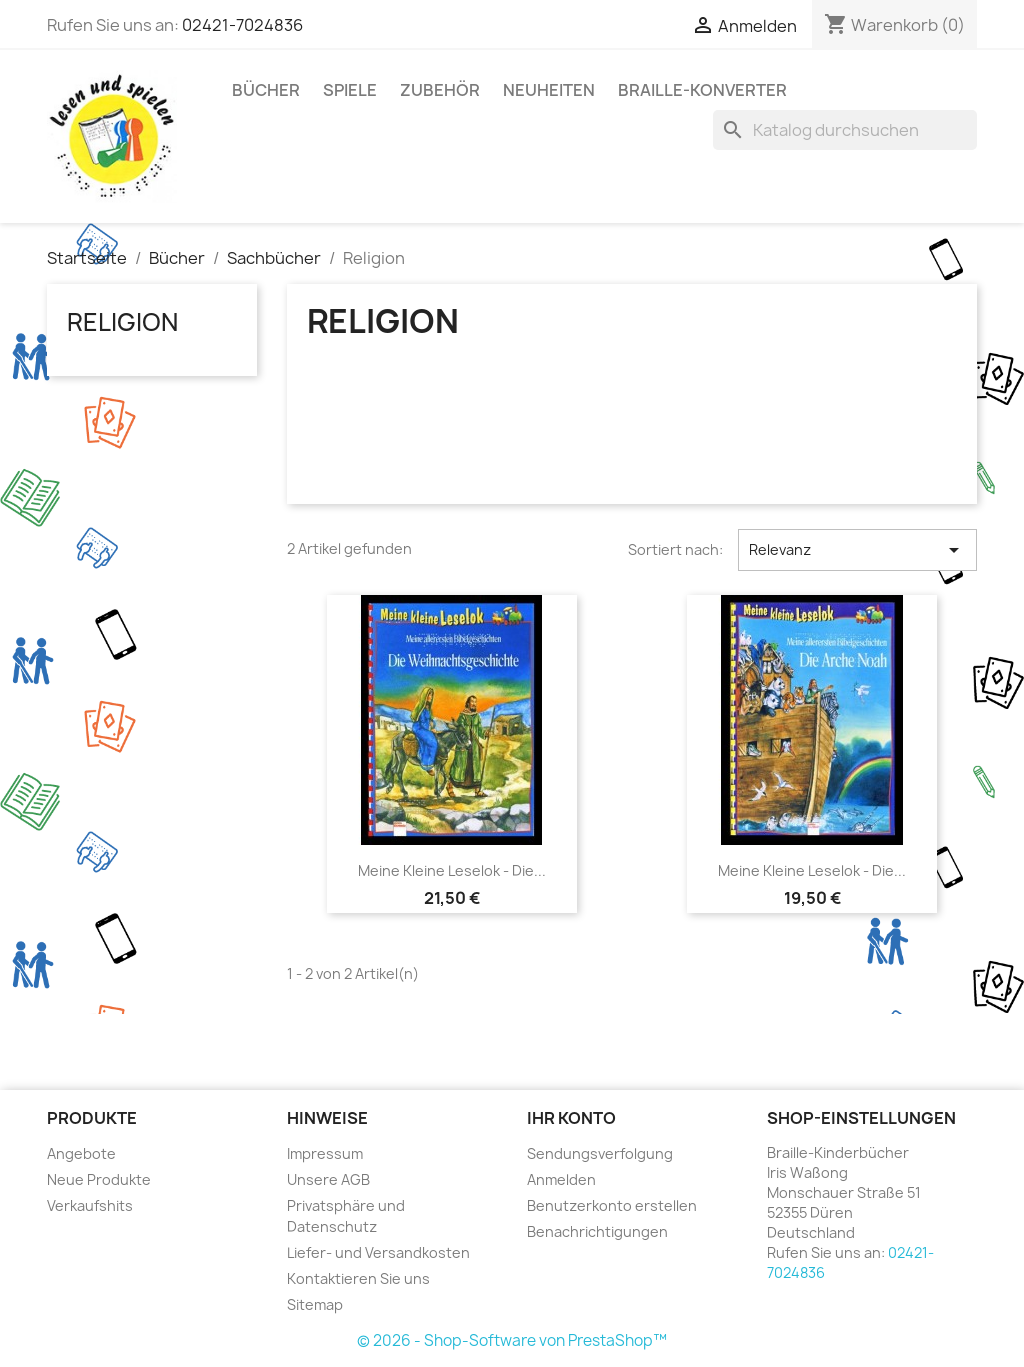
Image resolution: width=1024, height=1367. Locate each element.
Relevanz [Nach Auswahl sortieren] (857, 550)
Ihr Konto (571, 1118)
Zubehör (440, 90)
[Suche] (845, 130)
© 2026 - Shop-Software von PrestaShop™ (512, 1340)
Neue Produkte (99, 1179)
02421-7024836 (242, 25)
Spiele (350, 90)
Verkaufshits (90, 1205)
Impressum (325, 1153)
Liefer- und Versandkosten (378, 1252)
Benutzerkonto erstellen (612, 1205)
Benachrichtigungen (597, 1231)
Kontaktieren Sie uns (358, 1278)
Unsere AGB (328, 1179)
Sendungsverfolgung (600, 1153)
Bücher (266, 90)
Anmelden (561, 1179)
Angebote (81, 1153)
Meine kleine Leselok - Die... (452, 870)
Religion (122, 322)
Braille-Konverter (702, 90)
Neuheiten (549, 90)
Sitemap (315, 1304)
